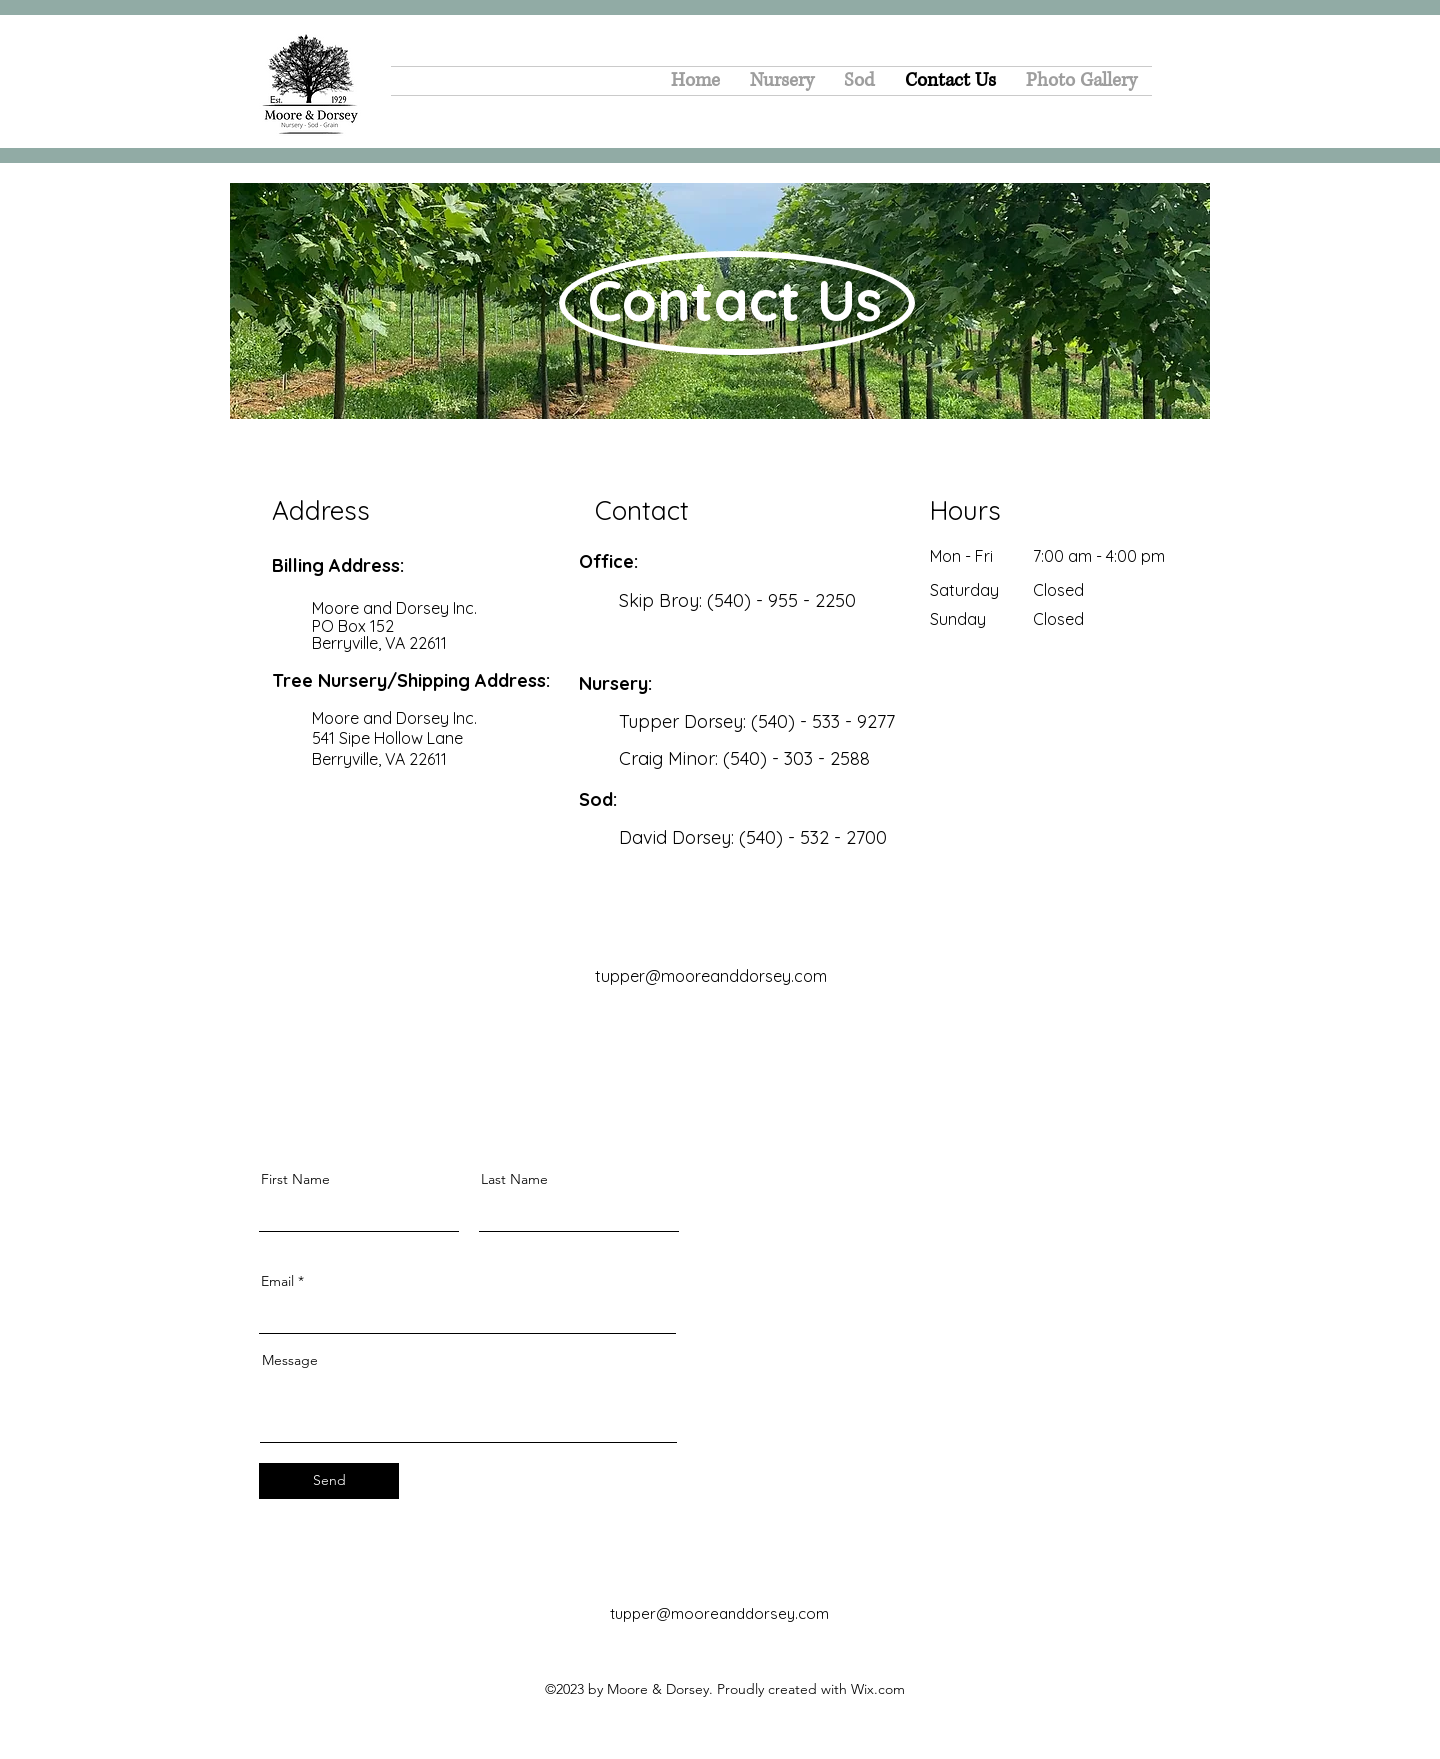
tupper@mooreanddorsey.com (719, 1613)
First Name (295, 1179)
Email (277, 1281)
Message (290, 1360)
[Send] (329, 1481)
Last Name (514, 1179)
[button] (859, 81)
